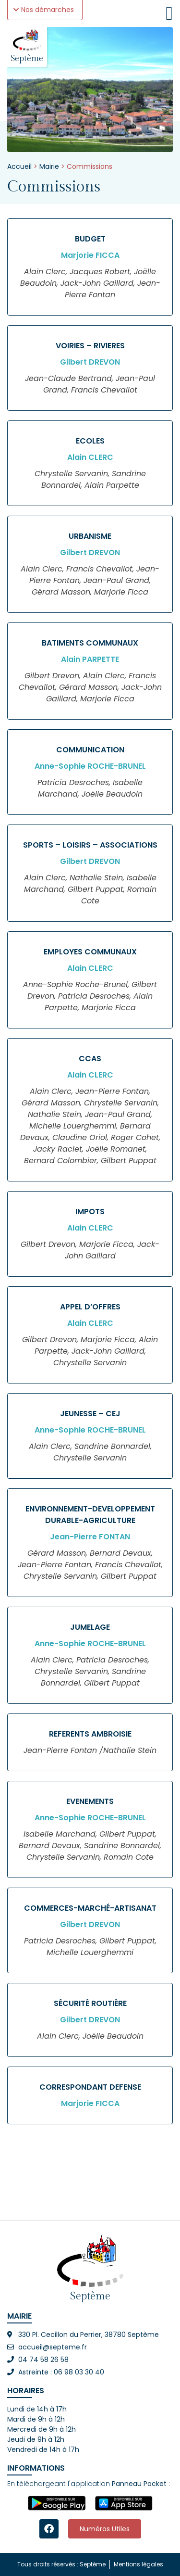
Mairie (49, 166)
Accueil (19, 166)
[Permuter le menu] (169, 13)
